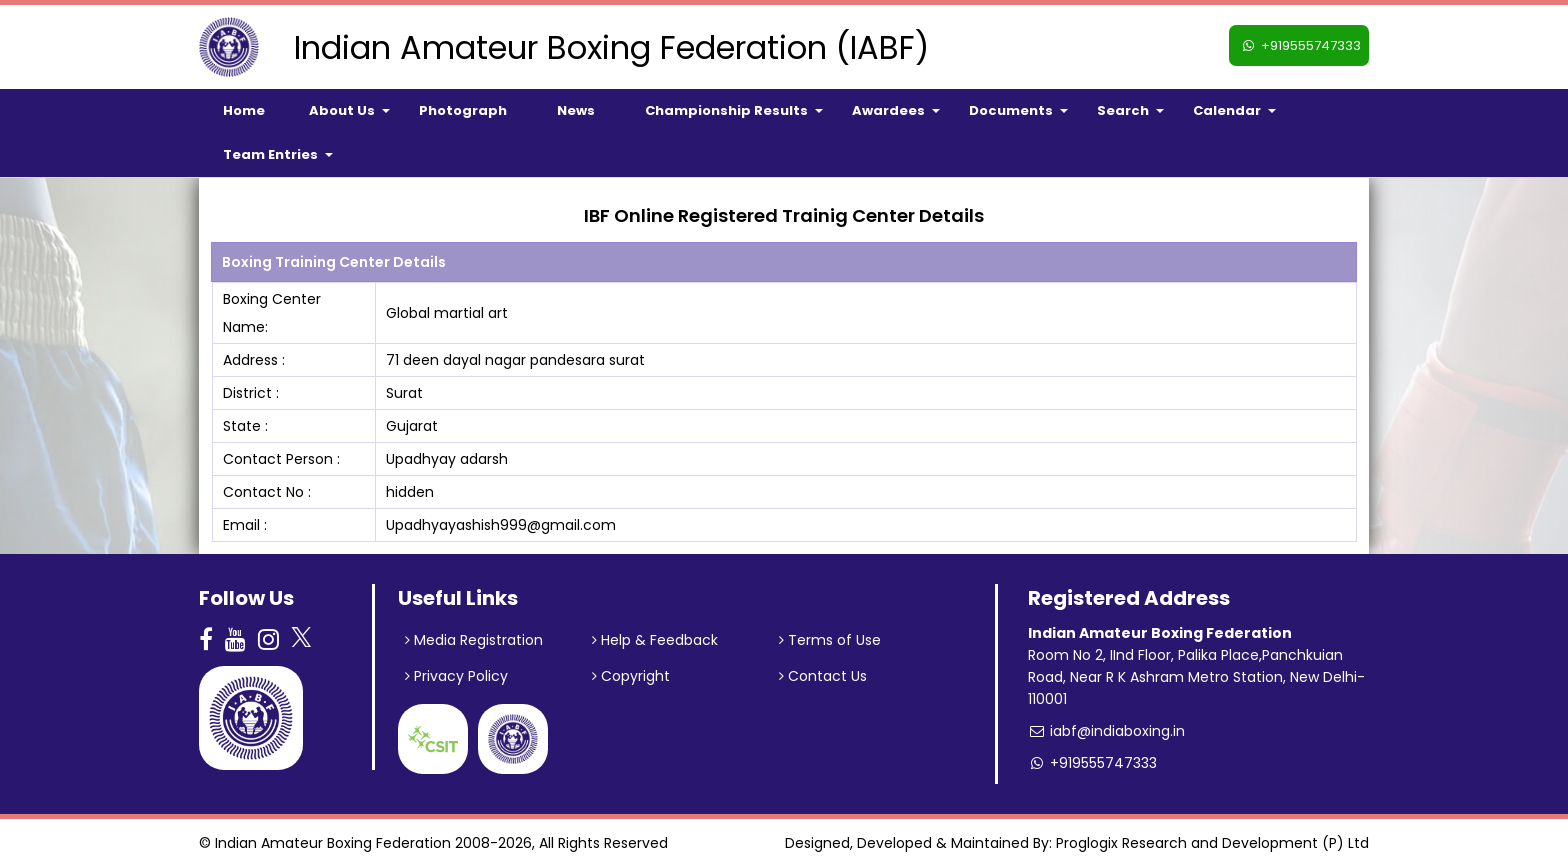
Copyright (631, 676)
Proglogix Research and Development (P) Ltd (1212, 843)
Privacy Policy (456, 676)
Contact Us (823, 676)
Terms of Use (830, 640)
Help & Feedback (655, 640)
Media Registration (474, 640)
